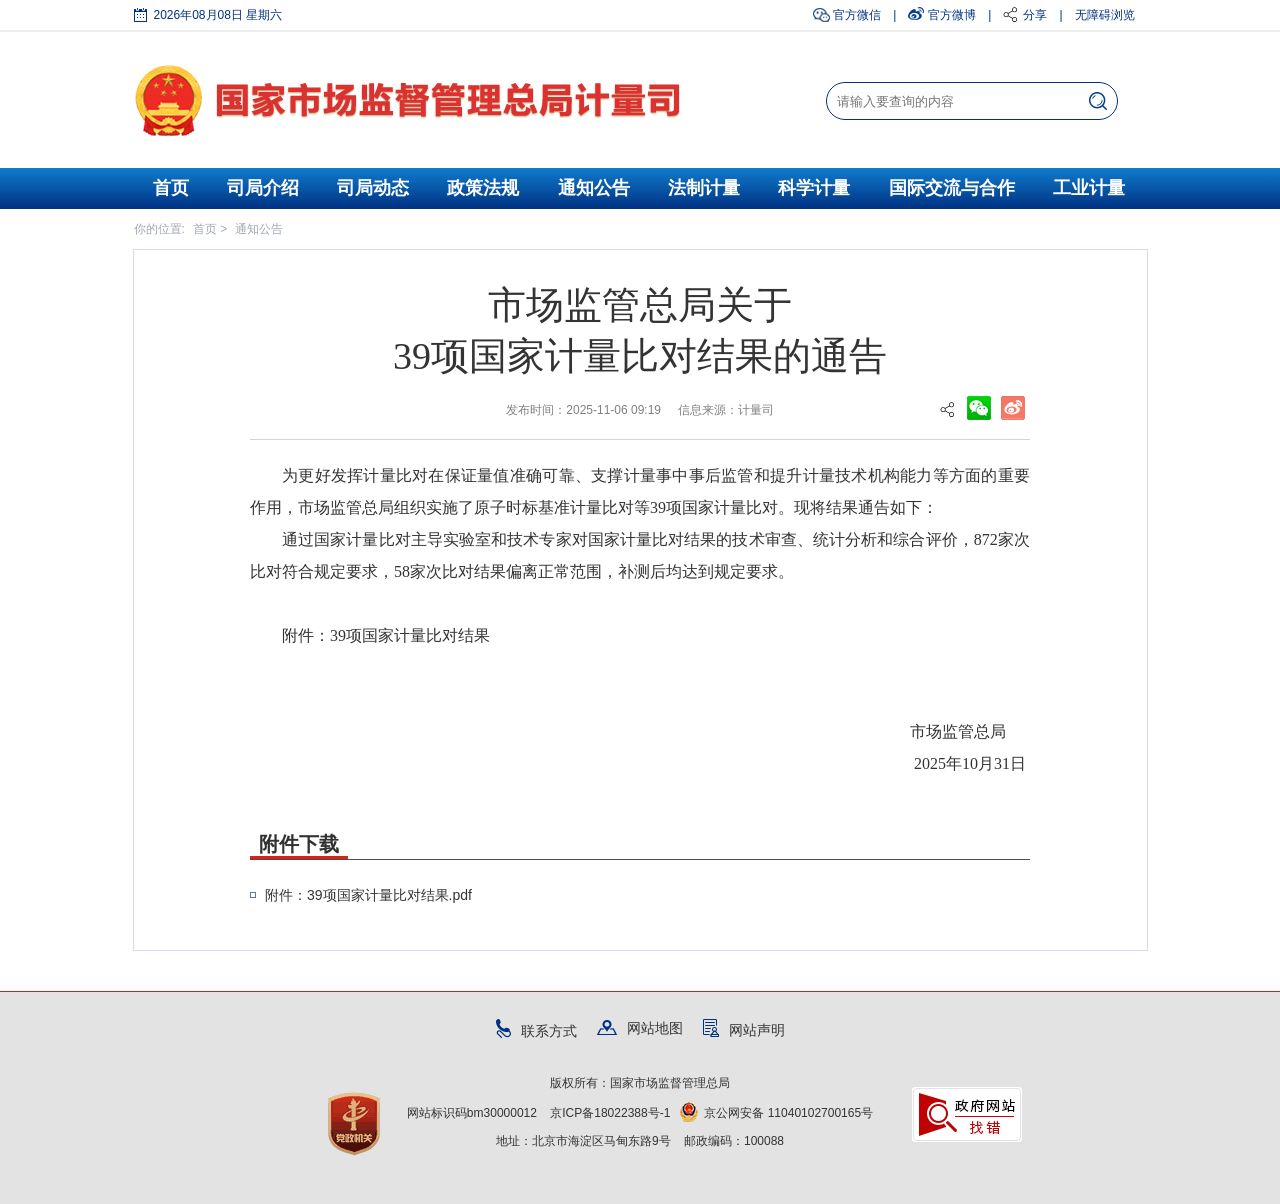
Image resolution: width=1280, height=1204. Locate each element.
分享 (1035, 15)
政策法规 (483, 188)
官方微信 (857, 15)
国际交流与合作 (952, 188)
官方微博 (952, 15)
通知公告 (594, 188)
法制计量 (704, 188)
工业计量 (1089, 188)
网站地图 (640, 1028)
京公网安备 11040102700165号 (776, 1113)
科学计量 (814, 188)
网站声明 (744, 1030)
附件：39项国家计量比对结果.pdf (368, 895)
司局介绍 (263, 188)
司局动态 (373, 188)
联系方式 (536, 1031)
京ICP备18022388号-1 (610, 1113)
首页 (171, 188)
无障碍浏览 (1105, 15)
